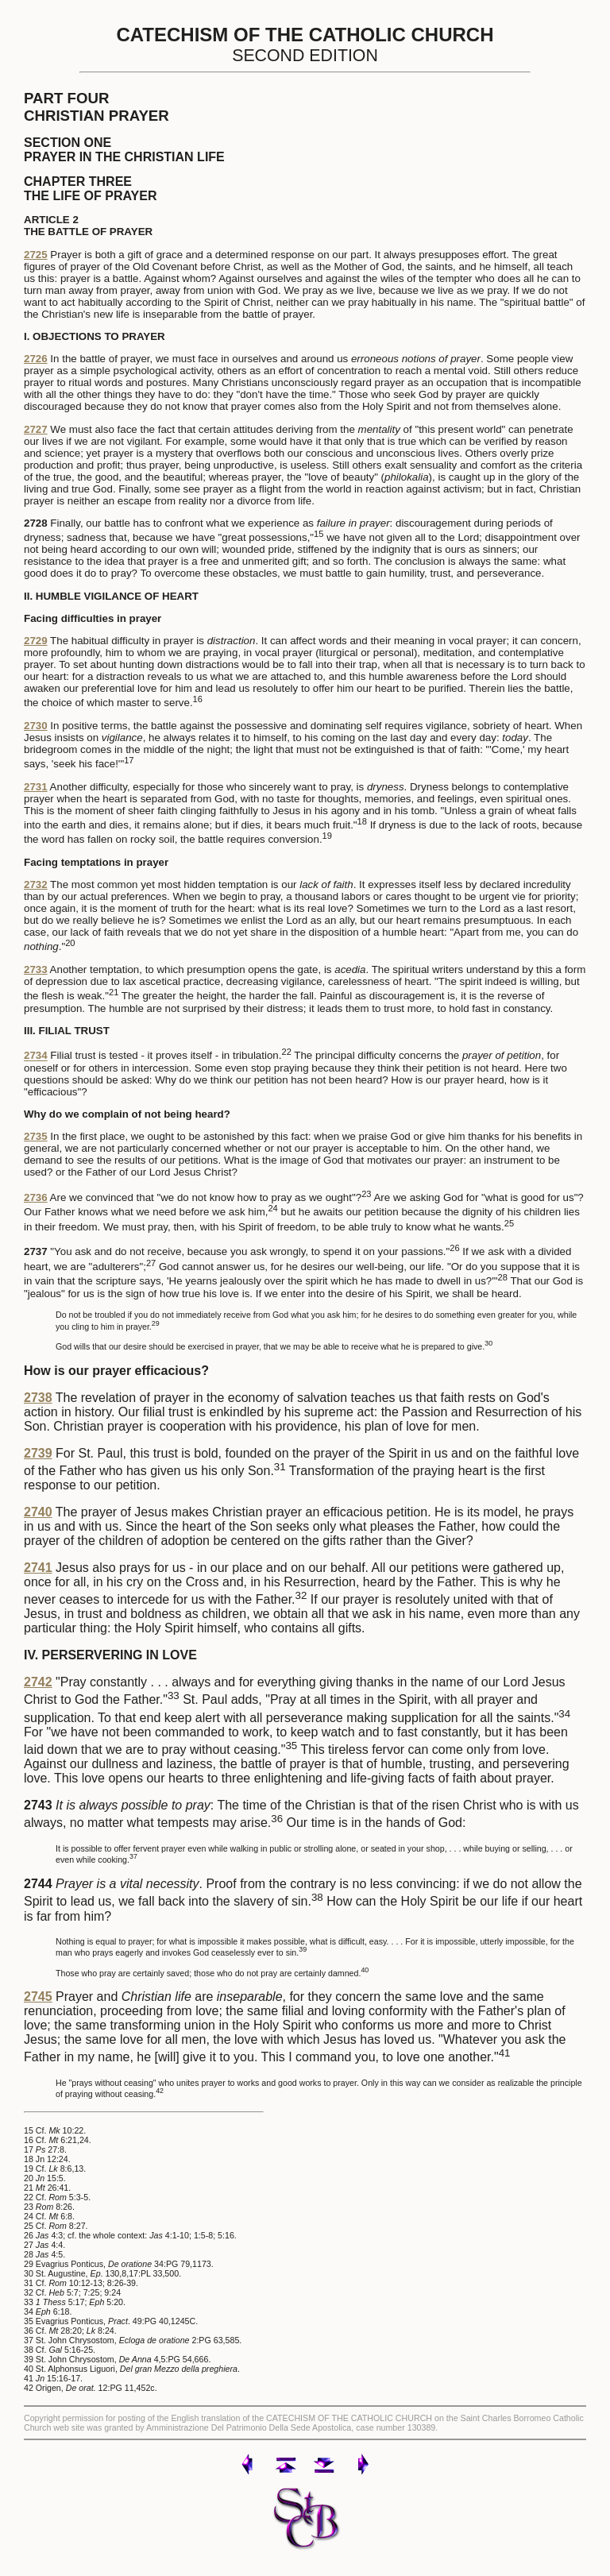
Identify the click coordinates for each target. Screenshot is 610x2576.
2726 (36, 359)
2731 (36, 787)
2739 (38, 1453)
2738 (38, 1397)
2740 (38, 1512)
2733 (36, 969)
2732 (36, 884)
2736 (36, 1197)
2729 (36, 641)
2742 (38, 1682)
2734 (36, 1056)
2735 (36, 1136)
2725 (36, 255)
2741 (38, 1567)
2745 (38, 1996)
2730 (36, 726)
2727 (36, 429)
